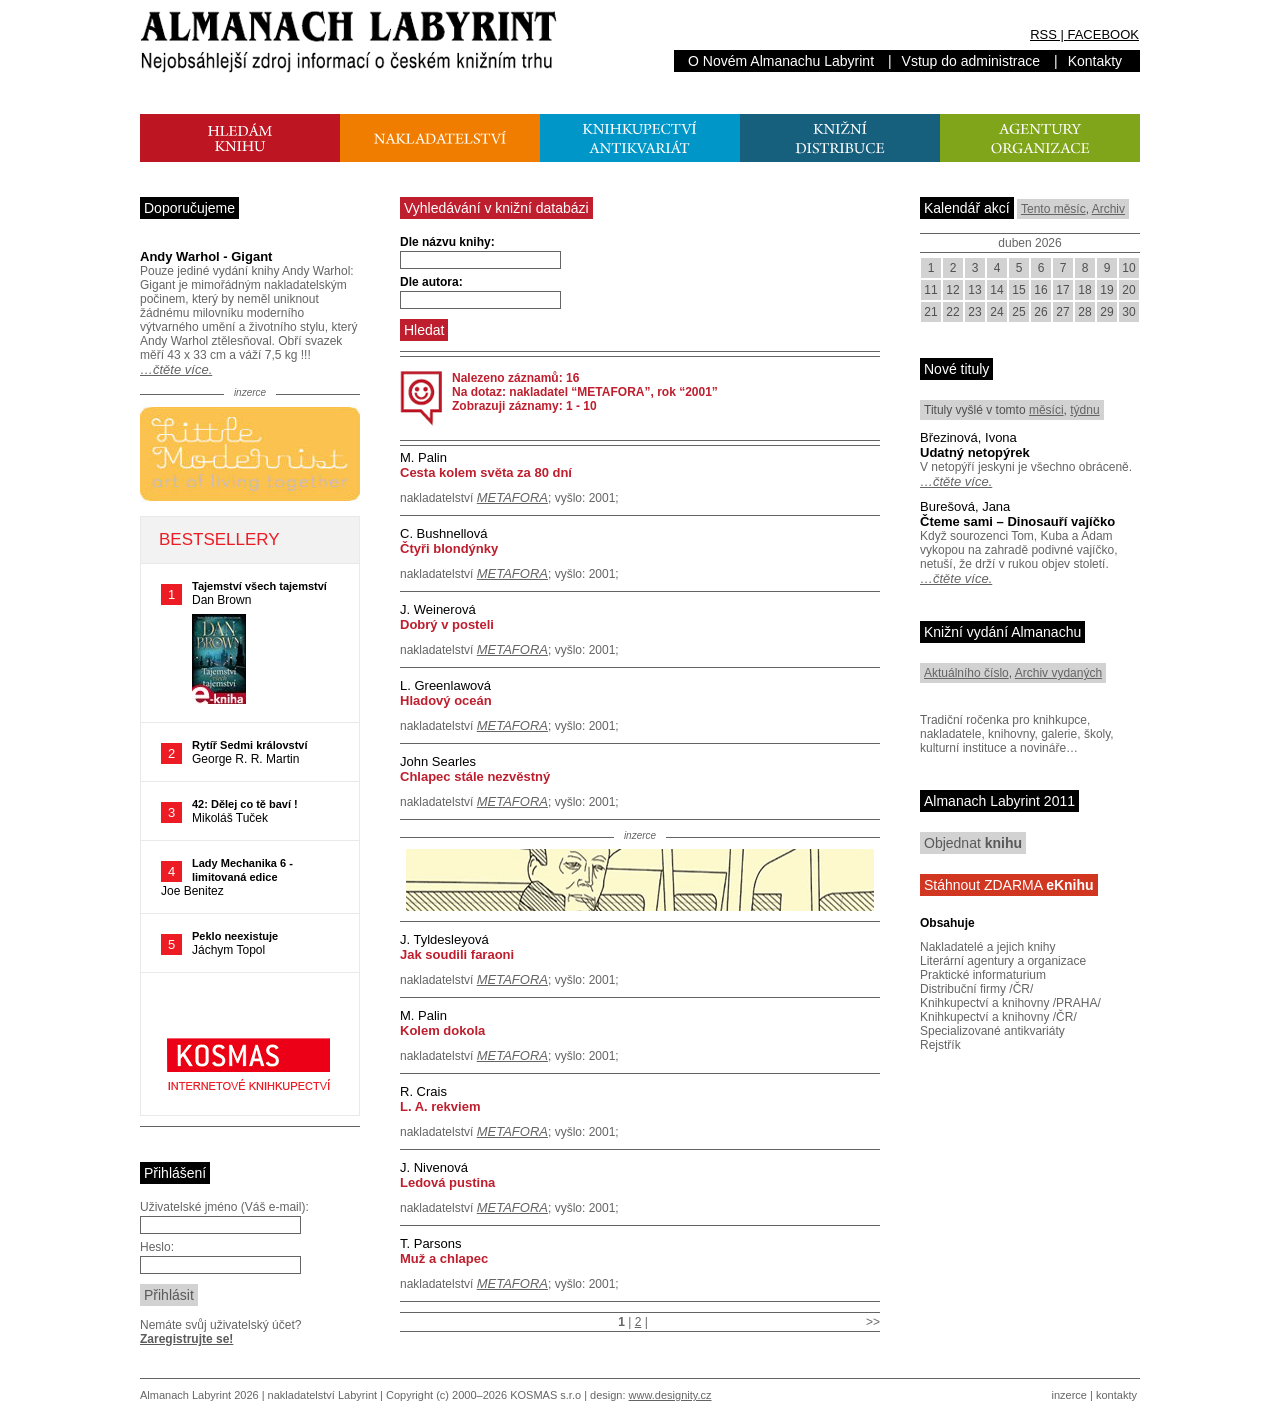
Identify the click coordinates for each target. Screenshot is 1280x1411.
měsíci (1046, 410)
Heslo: (157, 1247)
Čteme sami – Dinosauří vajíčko (1017, 521)
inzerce (1069, 1395)
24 (996, 312)
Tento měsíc (1053, 209)
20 (1128, 290)
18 (1084, 290)
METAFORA (512, 497)
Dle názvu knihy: (447, 242)
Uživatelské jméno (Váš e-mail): (224, 1207)
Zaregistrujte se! (186, 1339)
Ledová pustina (447, 1182)
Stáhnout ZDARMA (1009, 885)
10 (1128, 268)
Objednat (973, 843)
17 (1062, 290)
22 (952, 312)
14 (996, 290)
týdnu (1084, 410)
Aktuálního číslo (966, 673)
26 (1040, 312)
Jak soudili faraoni (457, 954)
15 (1018, 290)
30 (1128, 312)
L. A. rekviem (440, 1106)
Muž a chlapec (444, 1258)
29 (1106, 312)
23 (974, 312)
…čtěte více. (176, 369)
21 (930, 312)
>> (873, 1322)
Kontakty (1095, 61)
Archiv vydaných (1058, 673)
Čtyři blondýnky (449, 548)
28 (1084, 312)
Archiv (1108, 209)
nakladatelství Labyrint (322, 1395)
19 (1106, 290)
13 (974, 290)
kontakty (1116, 1395)
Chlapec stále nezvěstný (475, 776)
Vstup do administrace (971, 61)
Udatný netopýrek (975, 452)
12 (952, 290)
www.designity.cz (670, 1395)
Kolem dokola (442, 1030)
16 (1040, 290)
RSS (1043, 34)
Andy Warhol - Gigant (206, 256)
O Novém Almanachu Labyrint (781, 61)
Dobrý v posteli (447, 624)
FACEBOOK (1103, 34)
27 (1062, 312)
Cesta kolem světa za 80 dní (486, 472)
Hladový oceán (446, 700)
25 (1018, 312)
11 (930, 290)
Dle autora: (431, 282)
